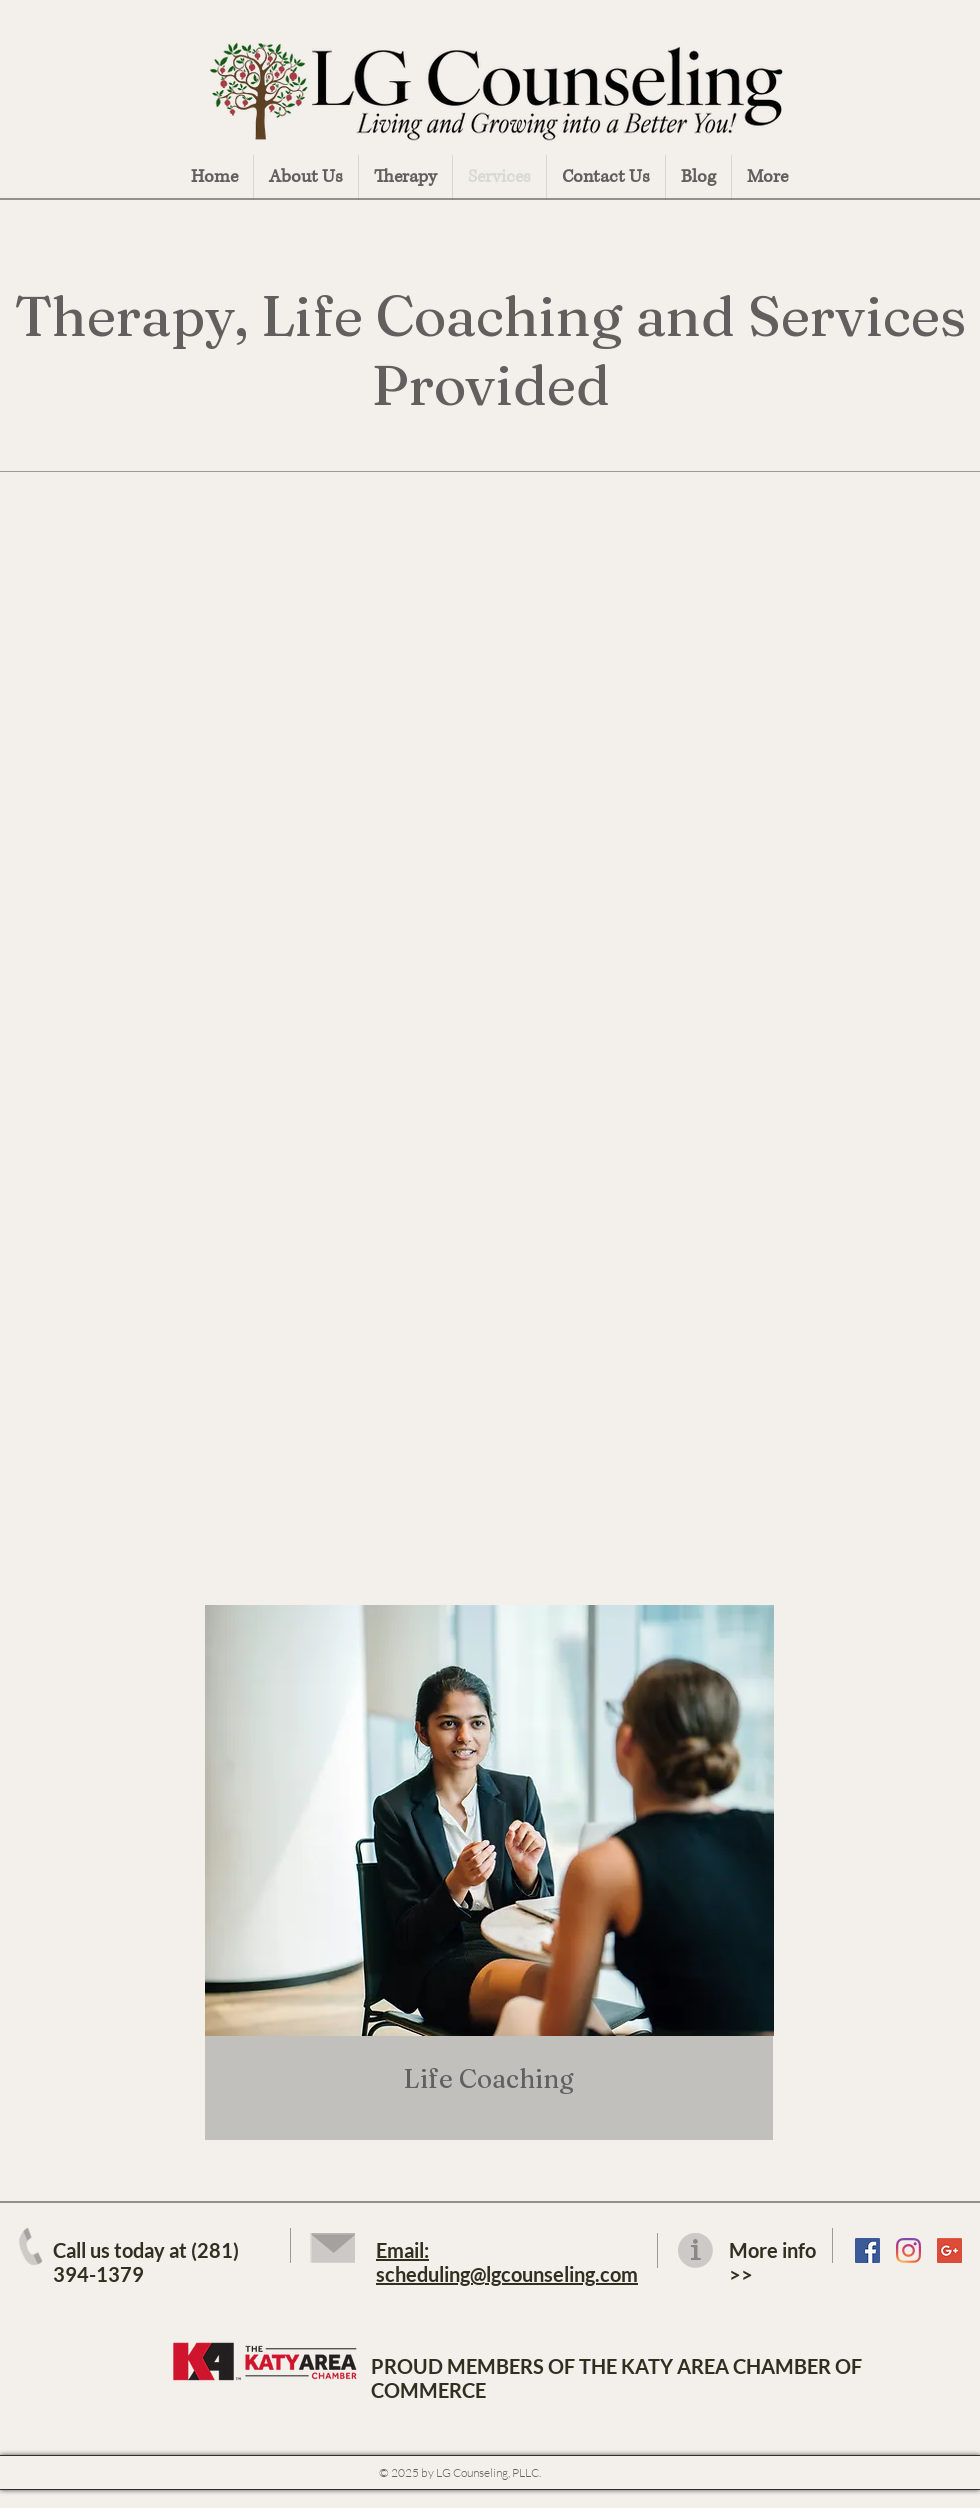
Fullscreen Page (939, 2470)
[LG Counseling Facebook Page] (867, 2250)
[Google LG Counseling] (949, 2250)
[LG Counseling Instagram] (908, 2250)
